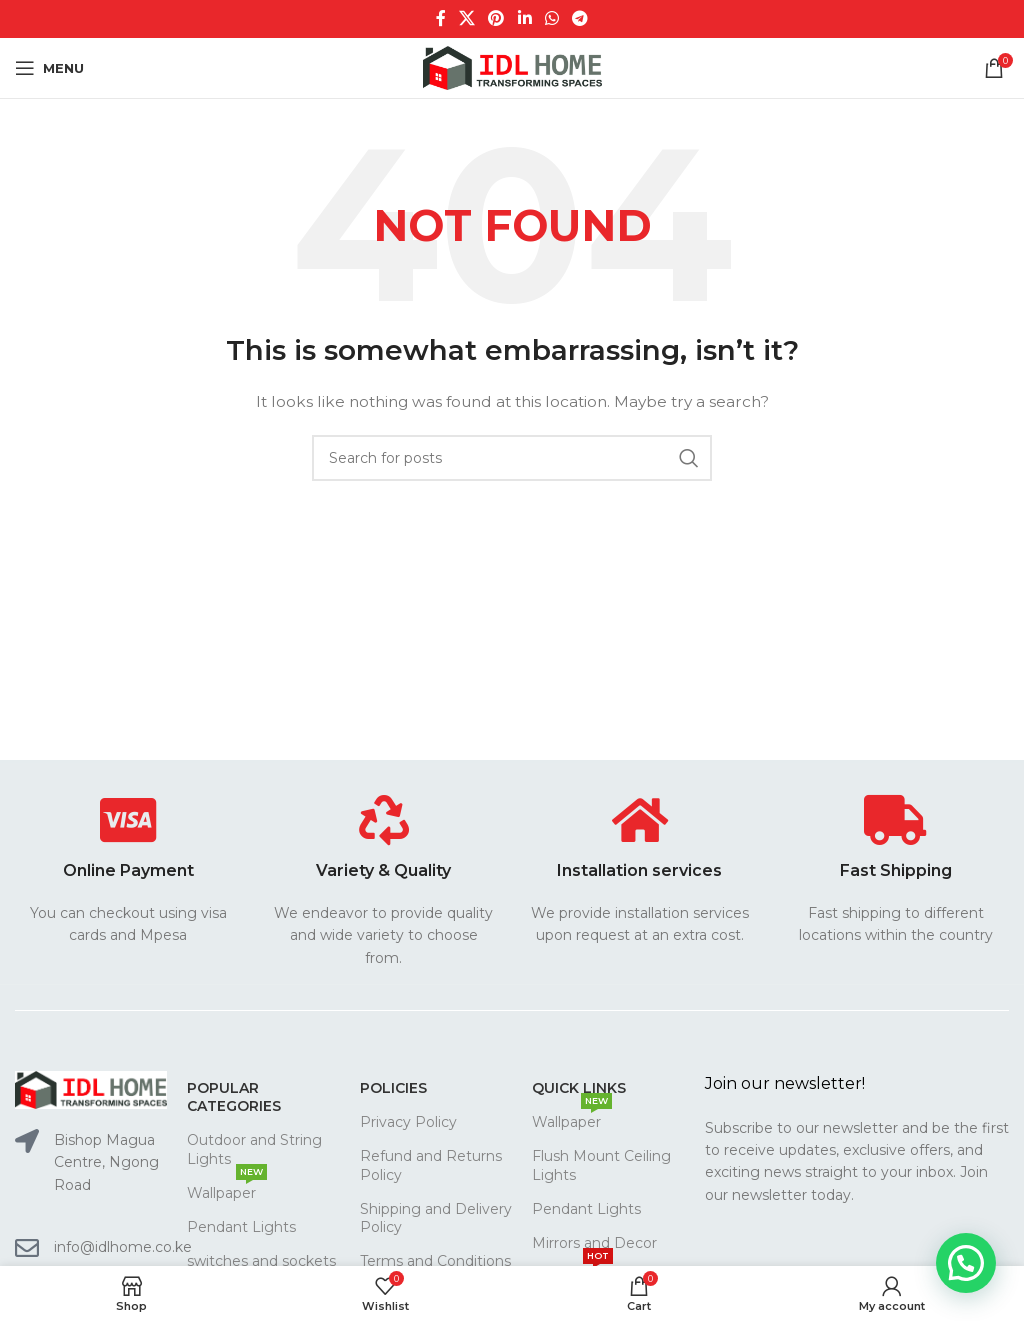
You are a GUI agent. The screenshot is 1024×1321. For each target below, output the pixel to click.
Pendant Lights (241, 1227)
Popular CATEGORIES (234, 1097)
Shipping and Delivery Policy (436, 1218)
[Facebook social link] (440, 18)
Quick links (579, 1088)
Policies (393, 1088)
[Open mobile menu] (49, 68)
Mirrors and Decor (594, 1243)
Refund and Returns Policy (431, 1165)
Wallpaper (227, 1189)
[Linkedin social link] (524, 18)
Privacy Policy (408, 1122)
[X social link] (466, 18)
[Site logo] (512, 67)
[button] (966, 1263)
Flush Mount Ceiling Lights (601, 1165)
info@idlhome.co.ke (123, 1247)
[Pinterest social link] (496, 18)
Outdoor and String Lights (254, 1149)
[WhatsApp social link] (551, 18)
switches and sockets (261, 1261)
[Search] (512, 458)
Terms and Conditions (435, 1261)
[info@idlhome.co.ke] (27, 1248)
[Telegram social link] (580, 18)
